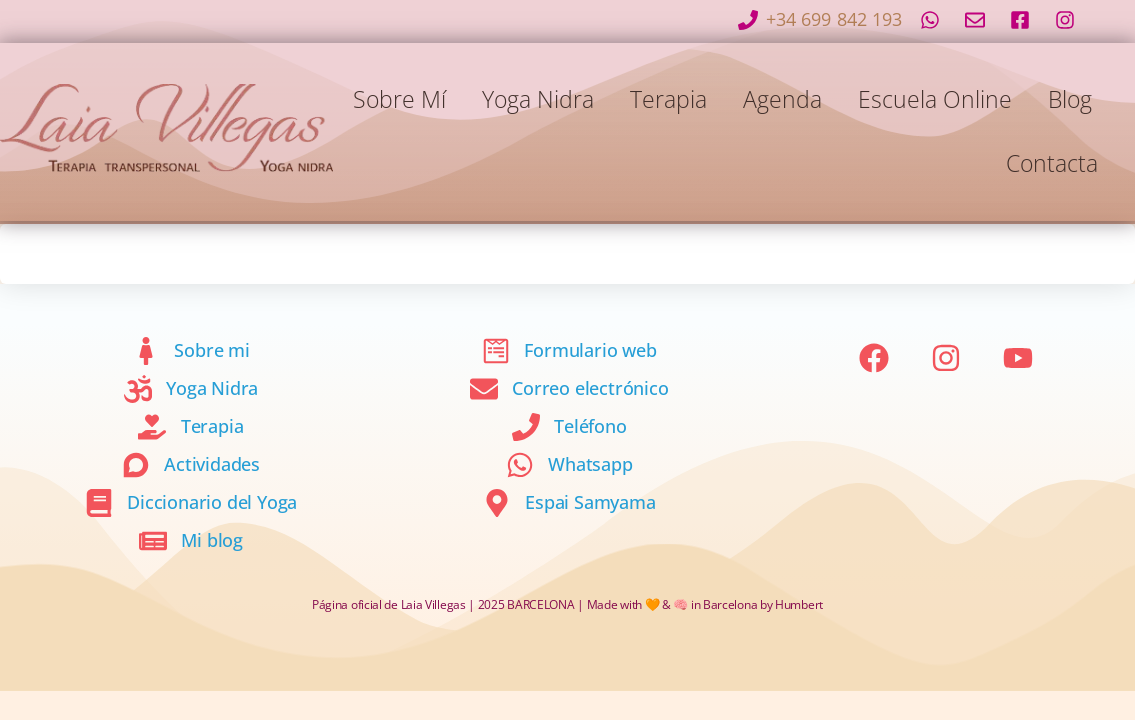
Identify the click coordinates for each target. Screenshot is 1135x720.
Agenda (782, 99)
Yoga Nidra (538, 99)
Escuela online (935, 99)
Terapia (668, 99)
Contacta (1052, 163)
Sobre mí (399, 99)
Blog (1070, 99)
